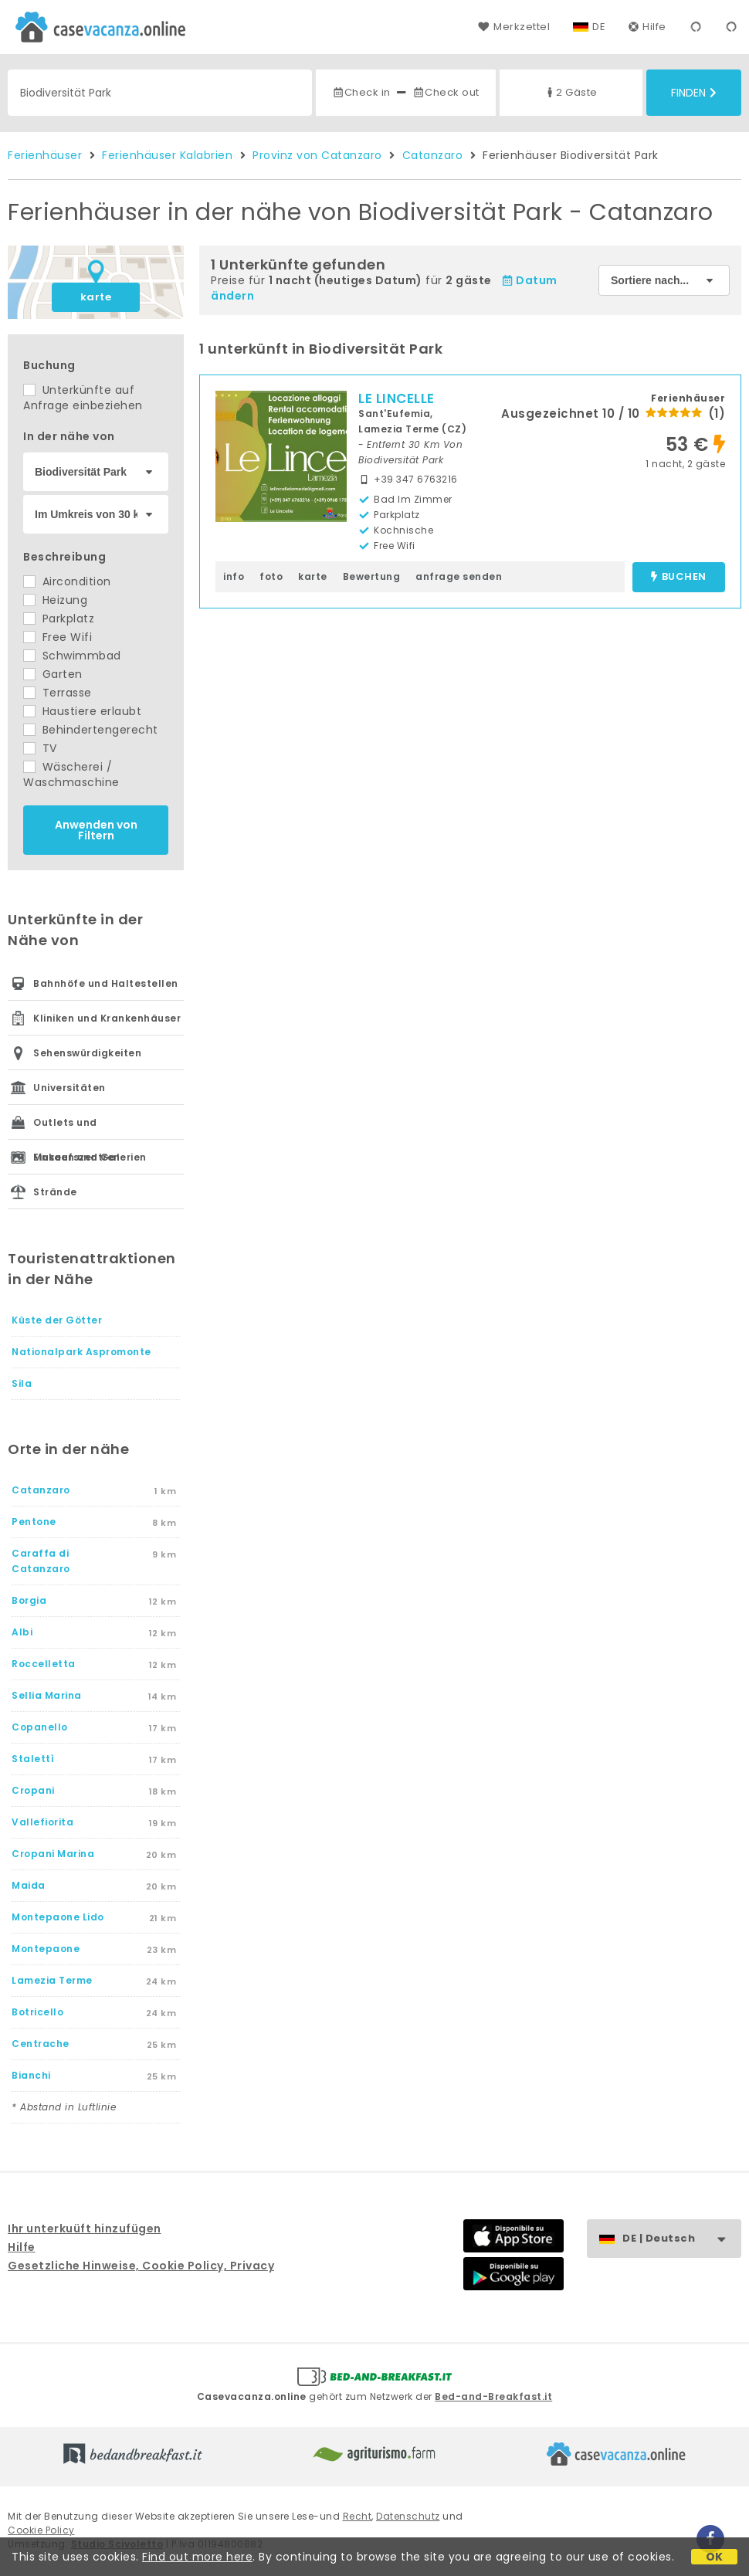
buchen (678, 577)
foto (271, 576)
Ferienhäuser (45, 155)
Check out (446, 92)
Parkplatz (58, 618)
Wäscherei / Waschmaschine (71, 774)
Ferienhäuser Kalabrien (167, 155)
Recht (357, 2516)
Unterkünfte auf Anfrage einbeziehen (83, 397)
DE (598, 26)
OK (715, 2556)
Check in (361, 92)
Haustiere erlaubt (82, 711)
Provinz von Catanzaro (317, 155)
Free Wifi (57, 637)
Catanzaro (432, 155)
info (233, 576)
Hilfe (647, 26)
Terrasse (57, 692)
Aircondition (67, 581)
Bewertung (372, 576)
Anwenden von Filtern (96, 830)
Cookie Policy (41, 2530)
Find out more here (197, 2556)
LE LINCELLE (396, 398)
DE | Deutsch (681, 2239)
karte (96, 297)
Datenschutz (408, 2516)
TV (40, 748)
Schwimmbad (72, 655)
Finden (694, 92)
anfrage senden (458, 576)
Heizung (55, 600)
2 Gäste (571, 92)
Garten (53, 674)
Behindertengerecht (90, 729)
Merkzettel (514, 26)
